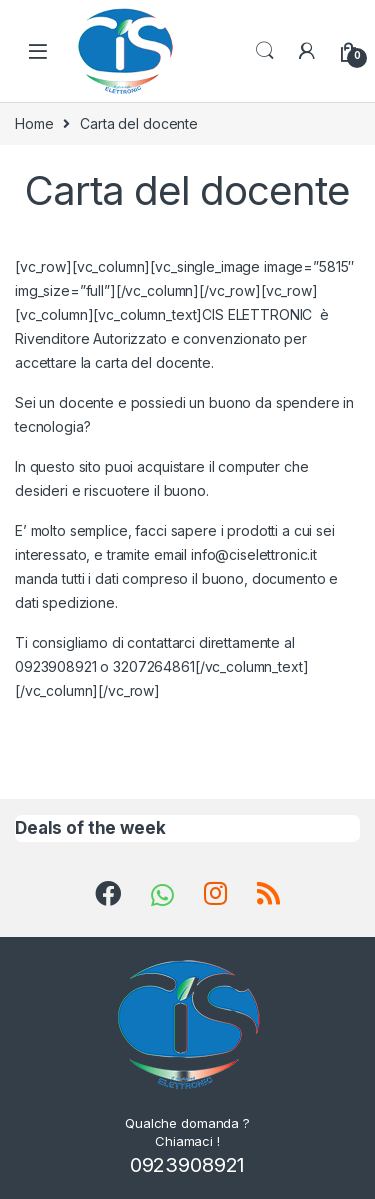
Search (265, 51)
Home (34, 123)
